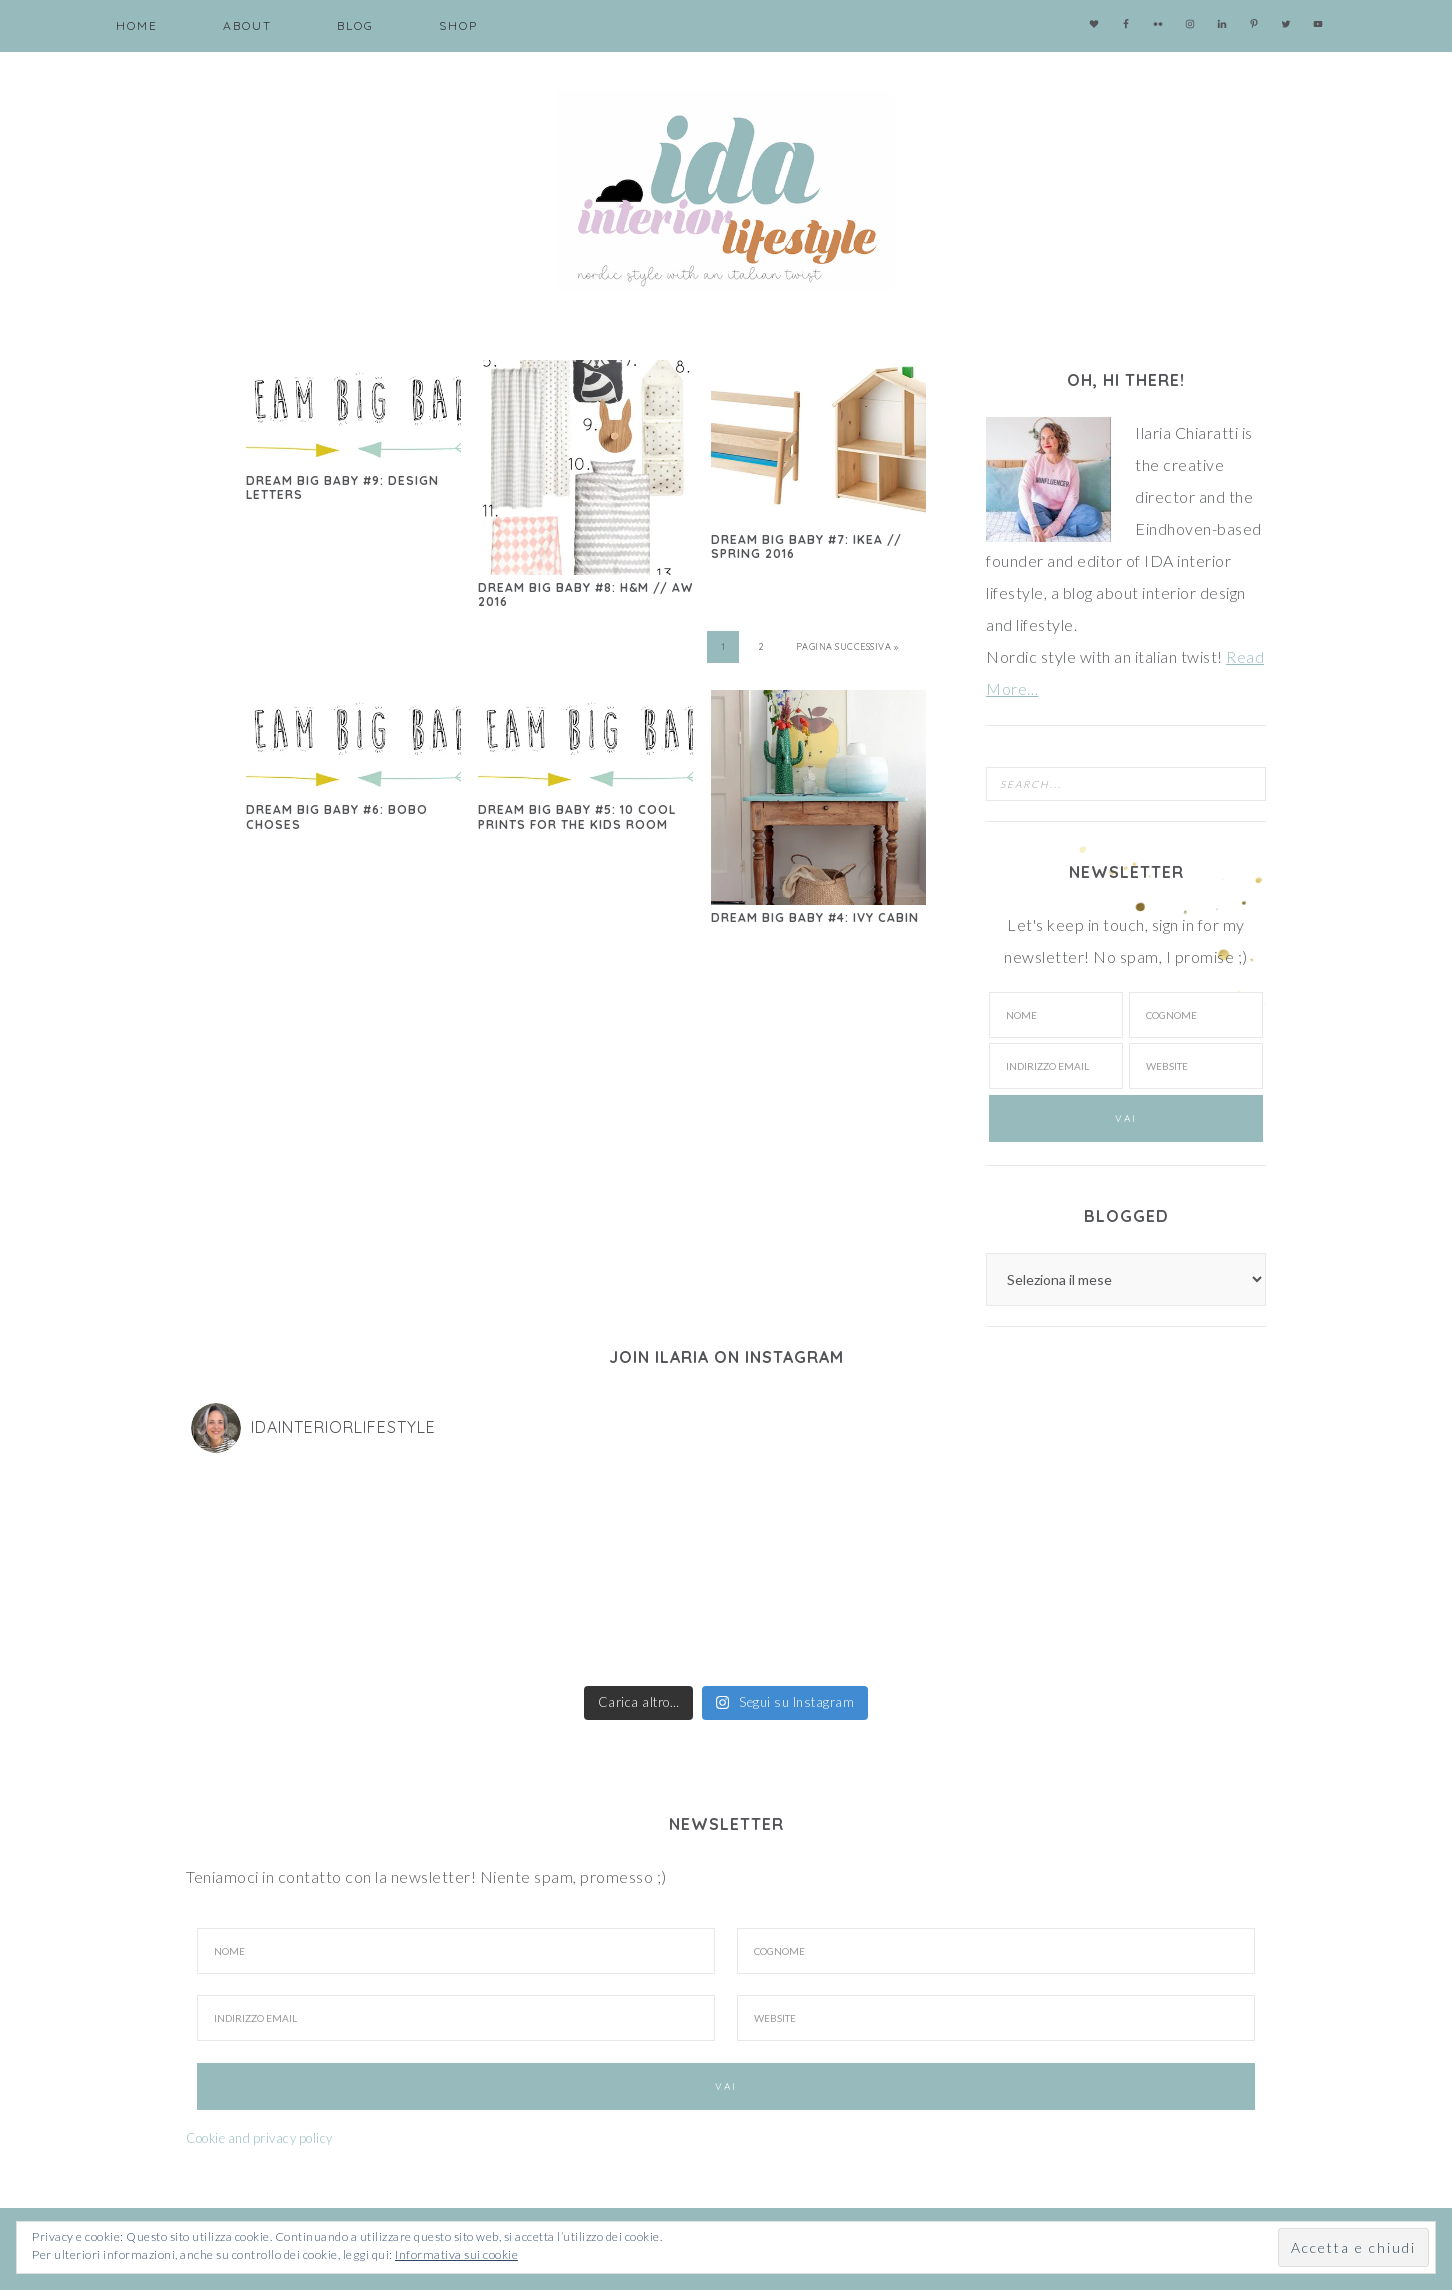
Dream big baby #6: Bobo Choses (337, 816)
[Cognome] (1196, 1015)
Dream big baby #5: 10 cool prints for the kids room (577, 816)
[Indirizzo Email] (456, 2018)
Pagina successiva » (847, 646)
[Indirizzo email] (1056, 1066)
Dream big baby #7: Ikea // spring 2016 (806, 546)
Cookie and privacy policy (259, 2138)
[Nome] (1056, 1015)
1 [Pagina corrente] (723, 646)
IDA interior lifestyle (726, 190)
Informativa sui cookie (456, 2254)
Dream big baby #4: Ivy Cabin (815, 917)
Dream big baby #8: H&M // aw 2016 (585, 594)
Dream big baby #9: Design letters (342, 487)
